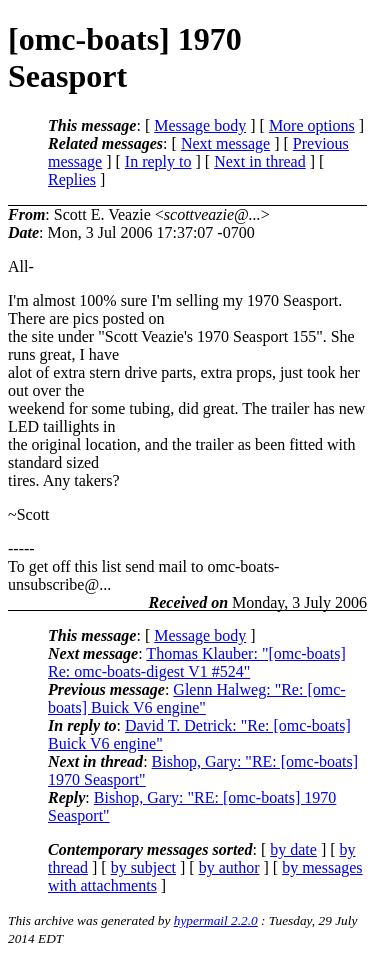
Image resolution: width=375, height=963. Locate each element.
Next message (225, 143)
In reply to (158, 161)
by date (293, 849)
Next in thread (260, 161)
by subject (143, 867)
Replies (72, 179)
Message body (200, 125)
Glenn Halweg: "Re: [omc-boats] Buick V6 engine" (197, 698)
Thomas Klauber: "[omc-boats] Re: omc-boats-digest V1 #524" (197, 662)
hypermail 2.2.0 (216, 920)
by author (229, 867)
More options (312, 125)
